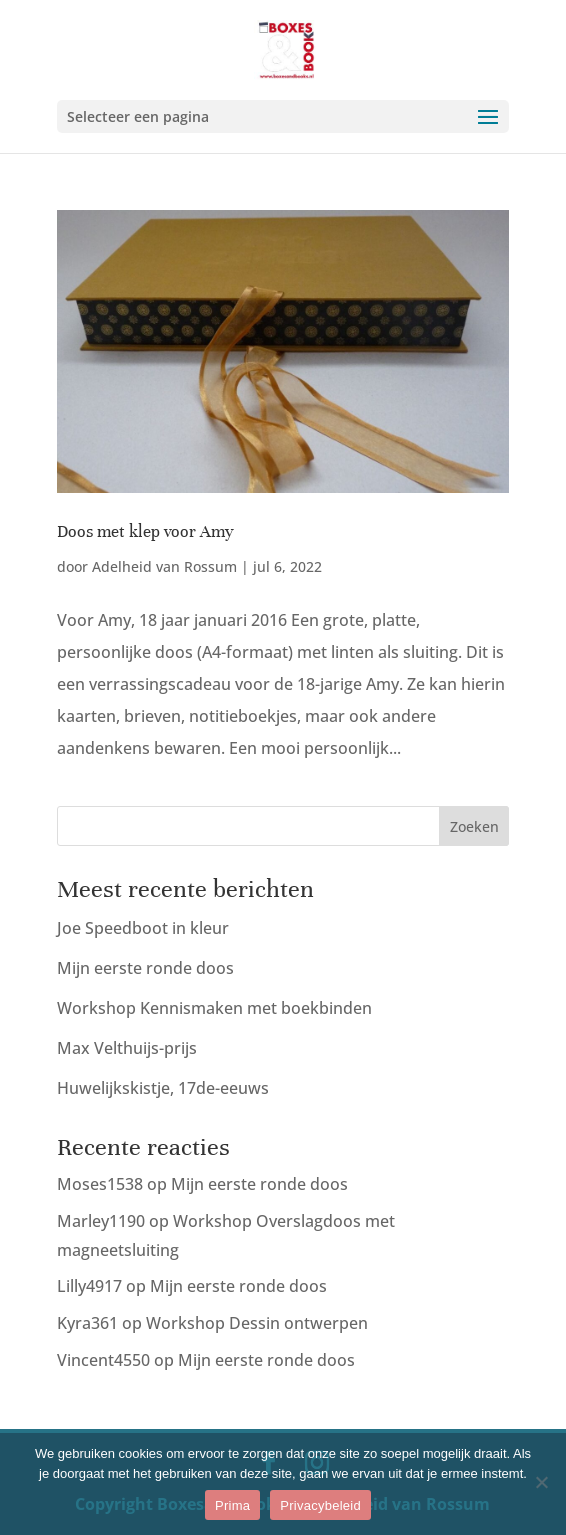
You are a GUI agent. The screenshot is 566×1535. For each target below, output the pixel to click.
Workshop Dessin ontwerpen (257, 1323)
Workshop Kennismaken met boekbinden (214, 1008)
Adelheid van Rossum (164, 566)
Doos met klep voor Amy (145, 531)
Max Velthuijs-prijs (127, 1048)
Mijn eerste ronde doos (145, 968)
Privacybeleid (320, 1505)
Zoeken (474, 826)
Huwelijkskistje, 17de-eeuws (163, 1088)
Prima (232, 1505)
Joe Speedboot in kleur (143, 928)
